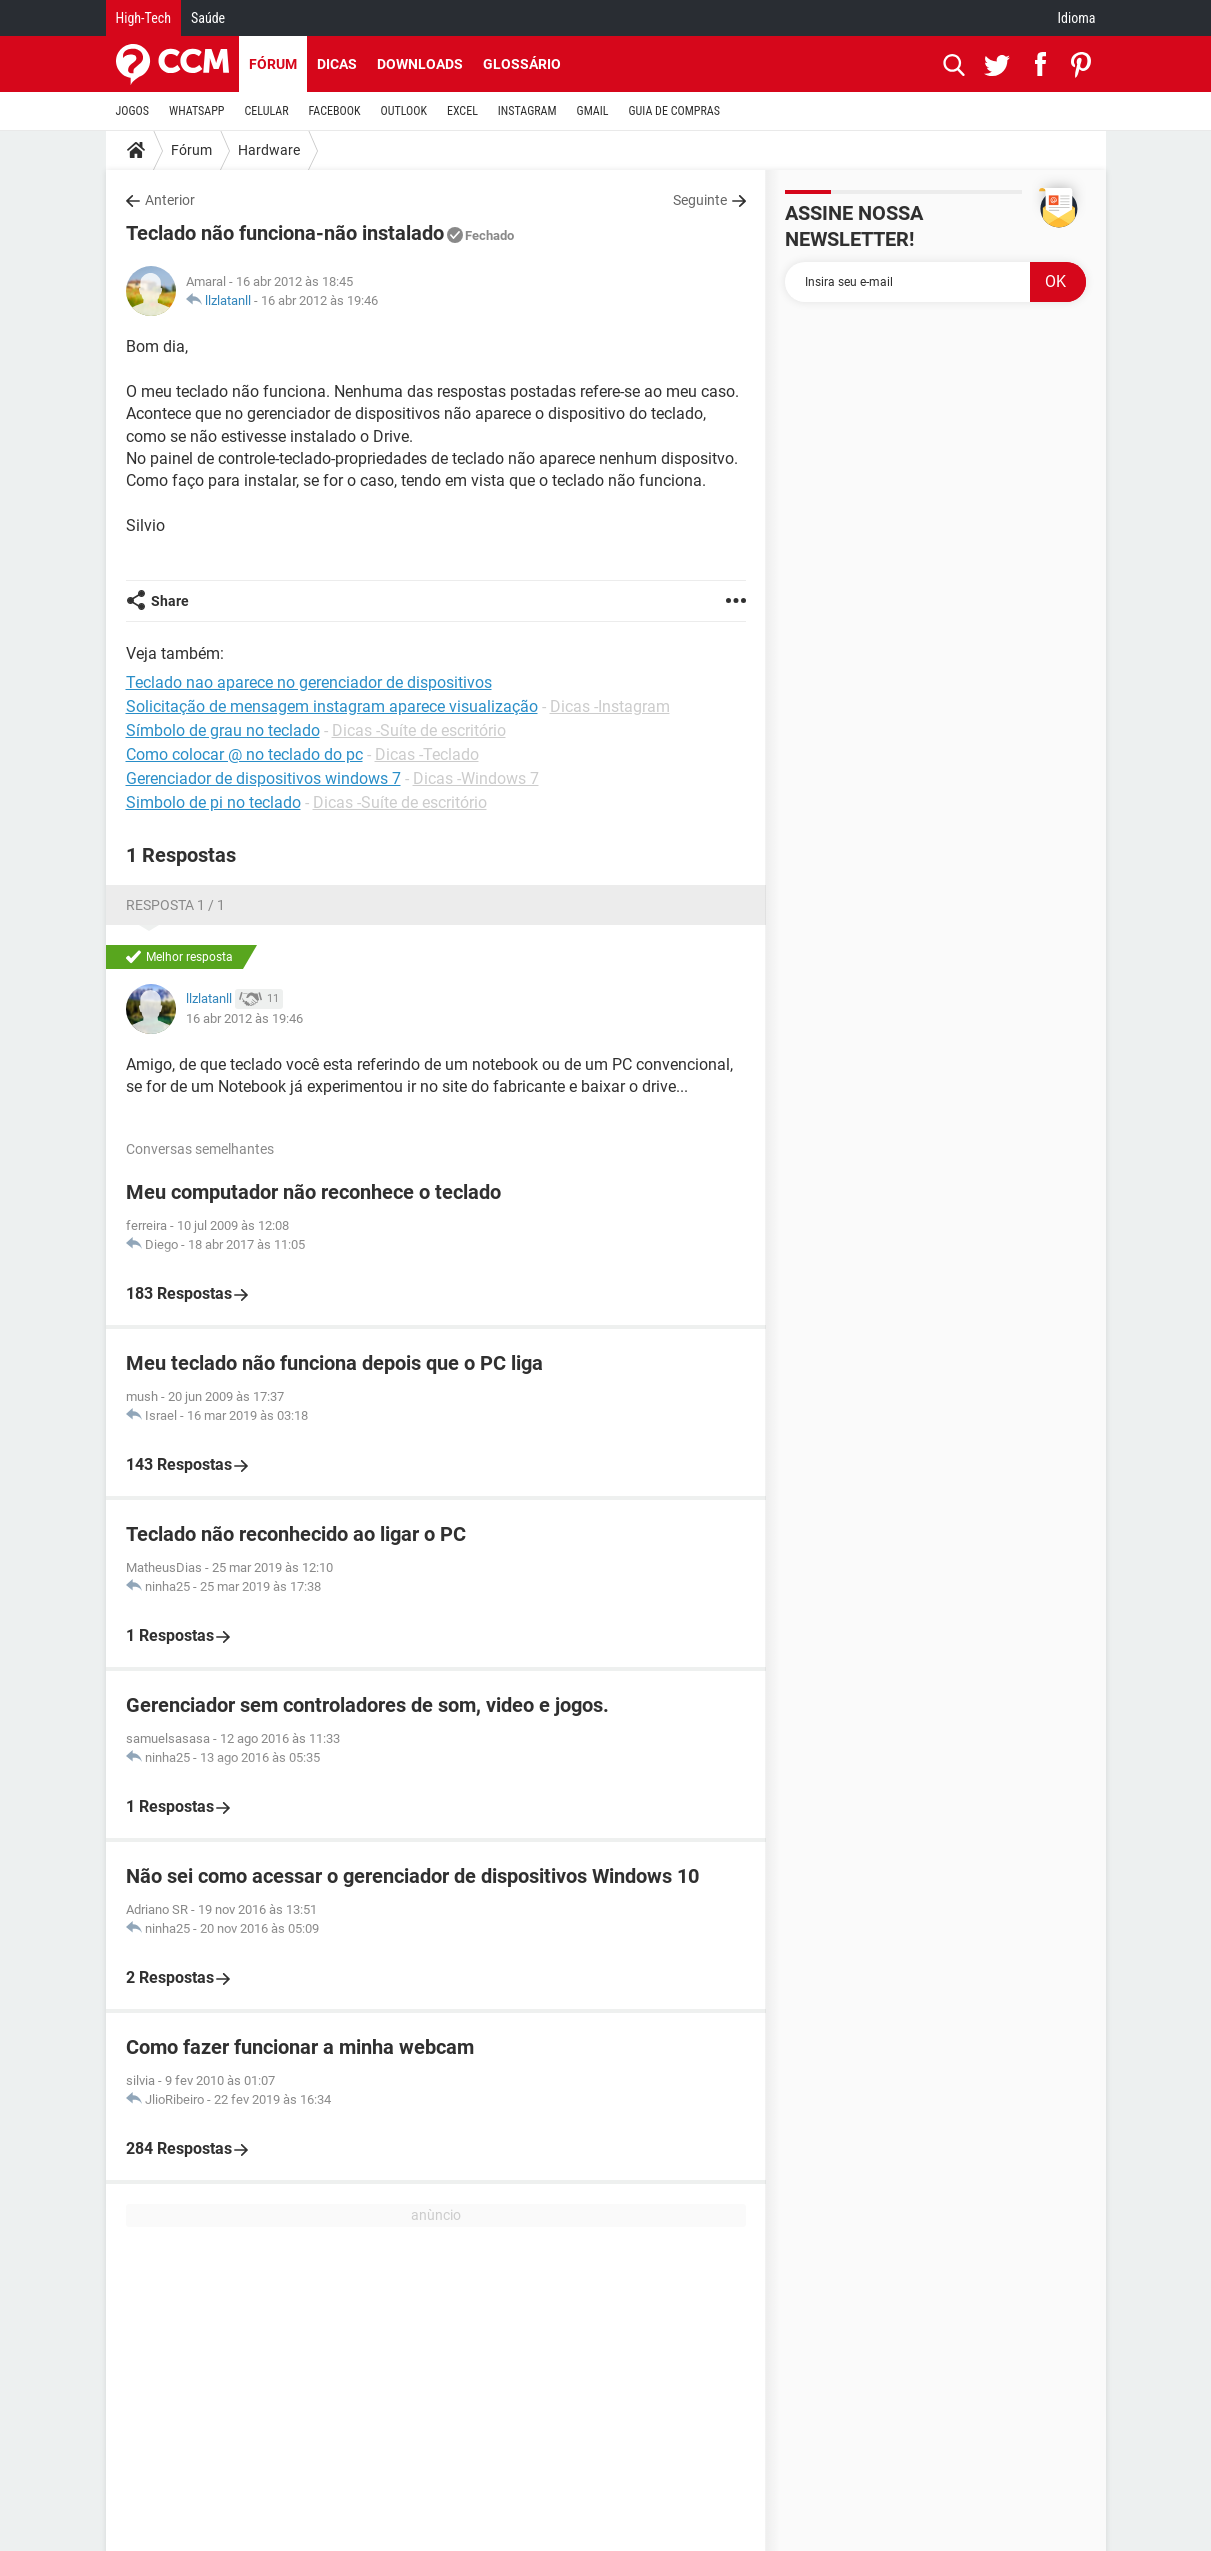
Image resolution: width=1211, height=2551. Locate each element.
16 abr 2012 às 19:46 (319, 300)
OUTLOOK (403, 111)
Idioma (1077, 18)
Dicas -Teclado (427, 754)
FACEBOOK (335, 111)
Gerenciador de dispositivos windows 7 (263, 778)
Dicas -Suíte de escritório (419, 730)
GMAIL (593, 111)
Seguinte (700, 200)
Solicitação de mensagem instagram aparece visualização (332, 706)
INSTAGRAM (527, 111)
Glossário (522, 64)
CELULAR (267, 111)
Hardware (269, 150)
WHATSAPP (196, 111)
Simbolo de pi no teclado (213, 802)
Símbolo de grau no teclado (223, 730)
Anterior (170, 200)
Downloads (420, 64)
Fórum (273, 64)
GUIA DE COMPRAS (674, 111)
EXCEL (462, 111)
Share (170, 601)
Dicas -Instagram (610, 706)
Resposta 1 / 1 (175, 905)
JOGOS (133, 111)
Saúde (208, 18)
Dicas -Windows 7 (476, 778)
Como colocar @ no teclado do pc (244, 754)
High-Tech (143, 18)
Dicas (337, 64)
